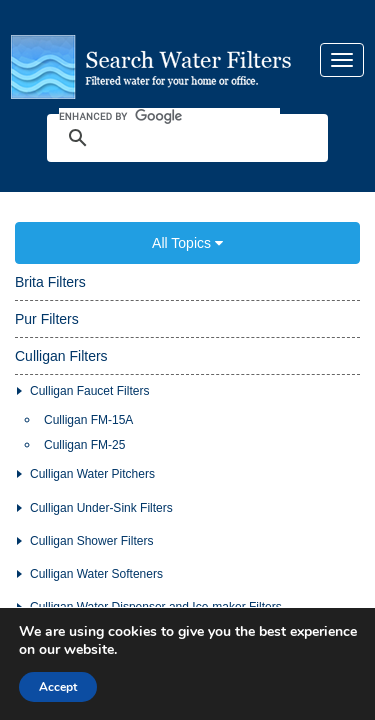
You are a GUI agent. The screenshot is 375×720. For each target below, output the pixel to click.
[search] (169, 101)
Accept (58, 687)
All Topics (187, 213)
